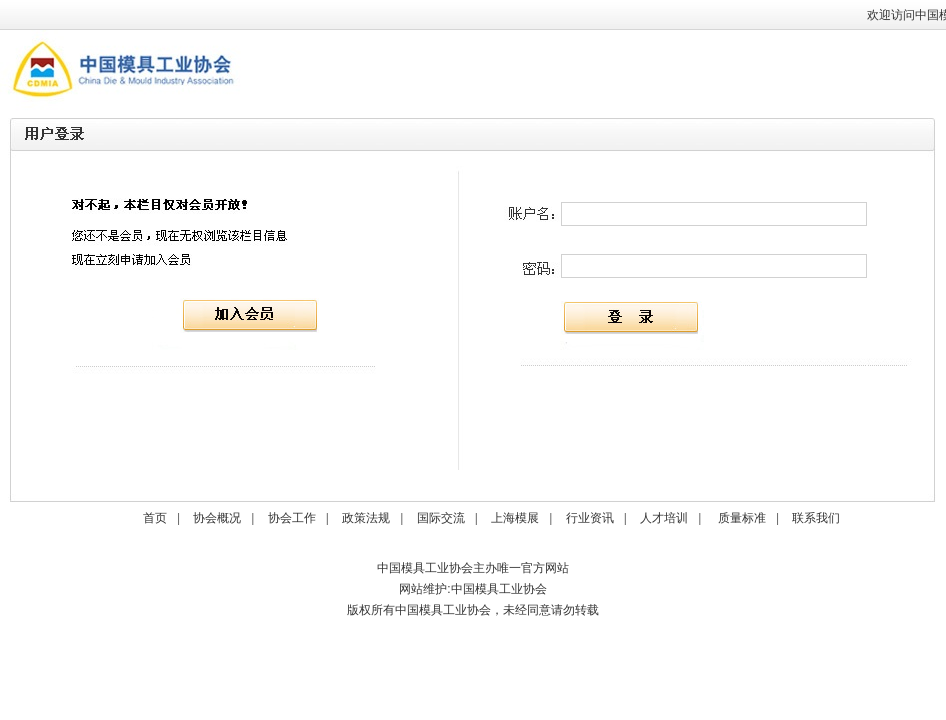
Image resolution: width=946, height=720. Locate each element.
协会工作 (292, 518)
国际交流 (441, 518)
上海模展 (515, 518)
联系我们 (816, 518)
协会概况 (217, 518)
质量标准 (742, 518)
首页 (155, 518)
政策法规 (366, 518)
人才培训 (664, 518)
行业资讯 (590, 518)
